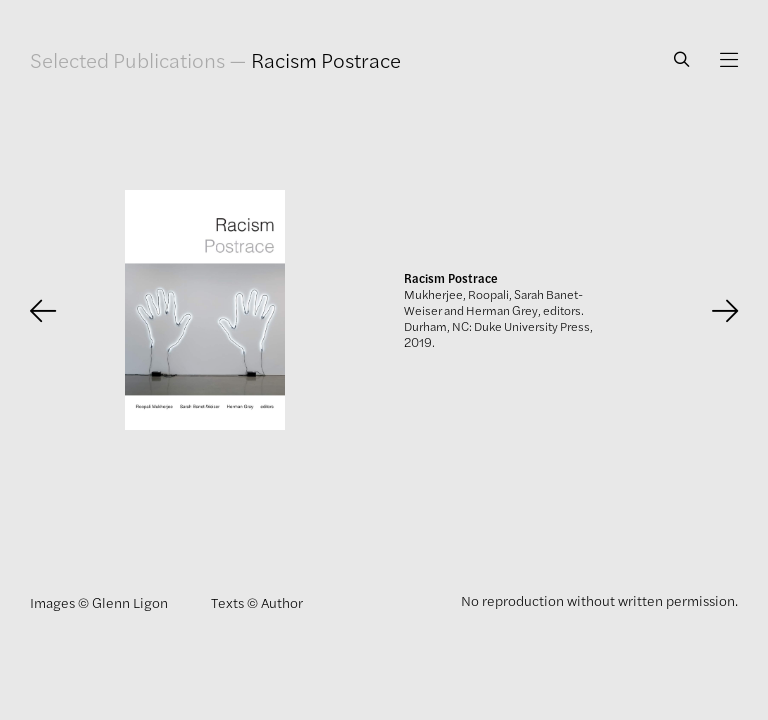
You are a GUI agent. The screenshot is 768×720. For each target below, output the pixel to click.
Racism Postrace (326, 59)
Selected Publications (127, 59)
